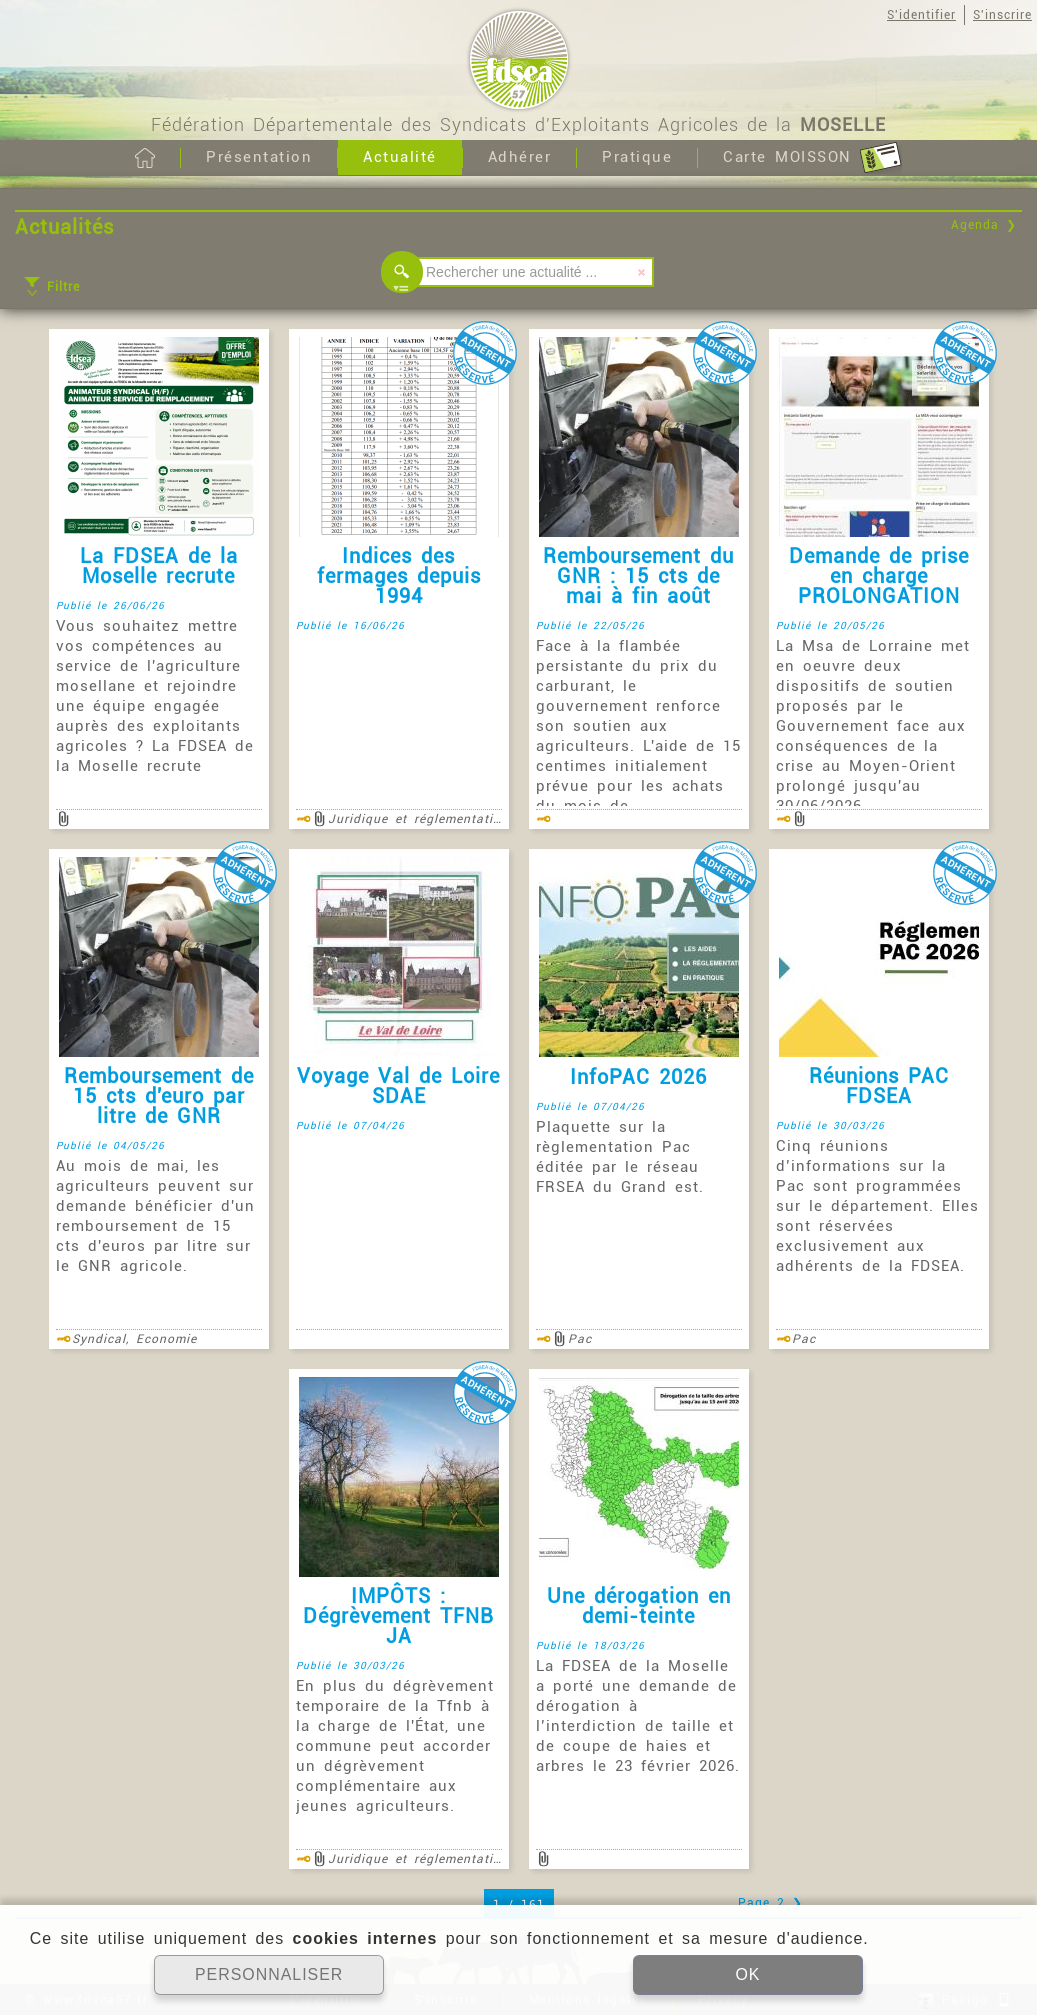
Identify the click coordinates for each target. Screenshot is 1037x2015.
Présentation (259, 157)
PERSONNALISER (269, 1974)
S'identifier (921, 15)
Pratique (637, 157)
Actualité (400, 157)
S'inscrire (1002, 15)
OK (747, 1974)
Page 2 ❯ (770, 1903)
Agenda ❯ (984, 225)
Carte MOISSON (812, 158)
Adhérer (520, 157)
